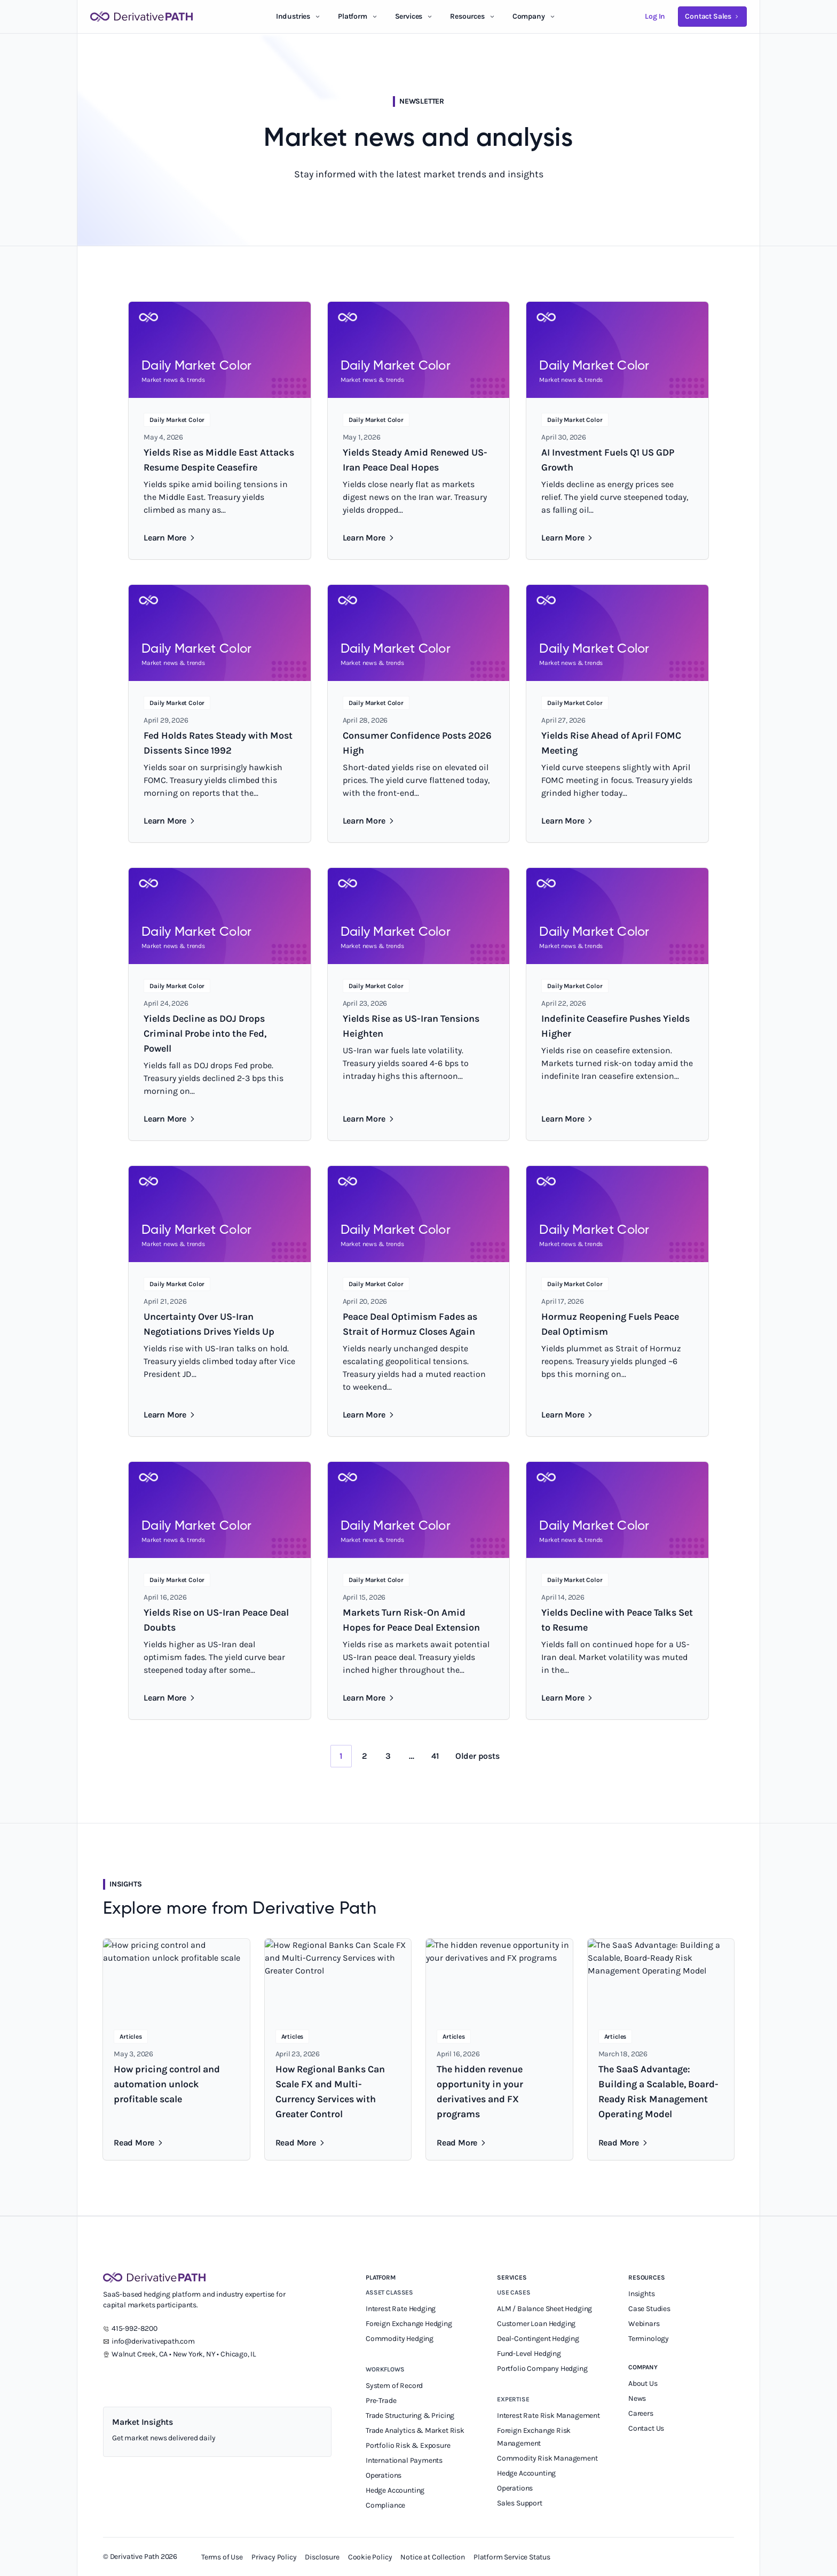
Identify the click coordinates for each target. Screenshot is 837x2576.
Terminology (648, 2338)
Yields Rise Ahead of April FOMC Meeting (611, 743)
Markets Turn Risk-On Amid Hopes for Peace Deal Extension (411, 1620)
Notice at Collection (432, 2557)
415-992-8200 (134, 2328)
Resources (467, 16)
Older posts (477, 1756)
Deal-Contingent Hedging (538, 2338)
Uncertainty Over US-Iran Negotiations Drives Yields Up (209, 1324)
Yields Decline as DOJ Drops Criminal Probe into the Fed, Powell (205, 1033)
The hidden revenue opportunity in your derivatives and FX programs (480, 2091)
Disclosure (322, 2557)
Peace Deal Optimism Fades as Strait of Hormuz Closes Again (410, 1324)
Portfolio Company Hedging (543, 2368)
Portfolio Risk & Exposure (408, 2445)
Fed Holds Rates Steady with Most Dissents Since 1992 (218, 743)
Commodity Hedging (399, 2338)
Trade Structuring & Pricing (411, 2415)
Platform (352, 16)
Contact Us (646, 2428)
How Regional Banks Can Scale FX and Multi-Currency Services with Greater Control (330, 2091)
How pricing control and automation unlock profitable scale (167, 2084)
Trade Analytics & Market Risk (415, 2430)
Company (643, 2367)
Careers (640, 2413)
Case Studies (649, 2308)
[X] (130, 2379)
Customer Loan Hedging (536, 2323)
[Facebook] (194, 2379)
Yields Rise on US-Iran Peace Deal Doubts (216, 1620)
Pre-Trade (381, 2400)
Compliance (385, 2505)
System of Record (395, 2385)
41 (435, 1756)
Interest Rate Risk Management (548, 2415)
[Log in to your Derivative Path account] (655, 16)
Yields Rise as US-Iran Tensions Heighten (411, 1026)
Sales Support (520, 2503)
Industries (293, 16)
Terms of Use (222, 2557)
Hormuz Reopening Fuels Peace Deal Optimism (610, 1324)
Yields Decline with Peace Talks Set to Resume (617, 1620)
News (637, 2398)
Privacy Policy (274, 2557)
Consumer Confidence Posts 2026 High (417, 743)
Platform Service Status (511, 2557)
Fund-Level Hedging (530, 2353)
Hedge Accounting (396, 2490)
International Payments (404, 2460)
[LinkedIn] (109, 2379)
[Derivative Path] (141, 16)
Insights (641, 2293)
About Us (643, 2383)
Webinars (644, 2323)
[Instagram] (173, 2379)
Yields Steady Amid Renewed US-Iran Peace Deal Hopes (415, 460)
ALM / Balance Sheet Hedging (544, 2308)
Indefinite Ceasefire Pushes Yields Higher (615, 1026)
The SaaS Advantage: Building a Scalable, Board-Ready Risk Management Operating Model (658, 2091)
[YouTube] (152, 2379)
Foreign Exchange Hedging (410, 2323)
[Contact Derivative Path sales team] (712, 16)
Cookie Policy (370, 2557)
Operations (383, 2475)
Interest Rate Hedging (401, 2308)
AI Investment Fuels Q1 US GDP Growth (607, 460)
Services (409, 16)
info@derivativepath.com (153, 2341)
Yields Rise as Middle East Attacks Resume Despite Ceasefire (219, 460)
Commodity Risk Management (547, 2458)
